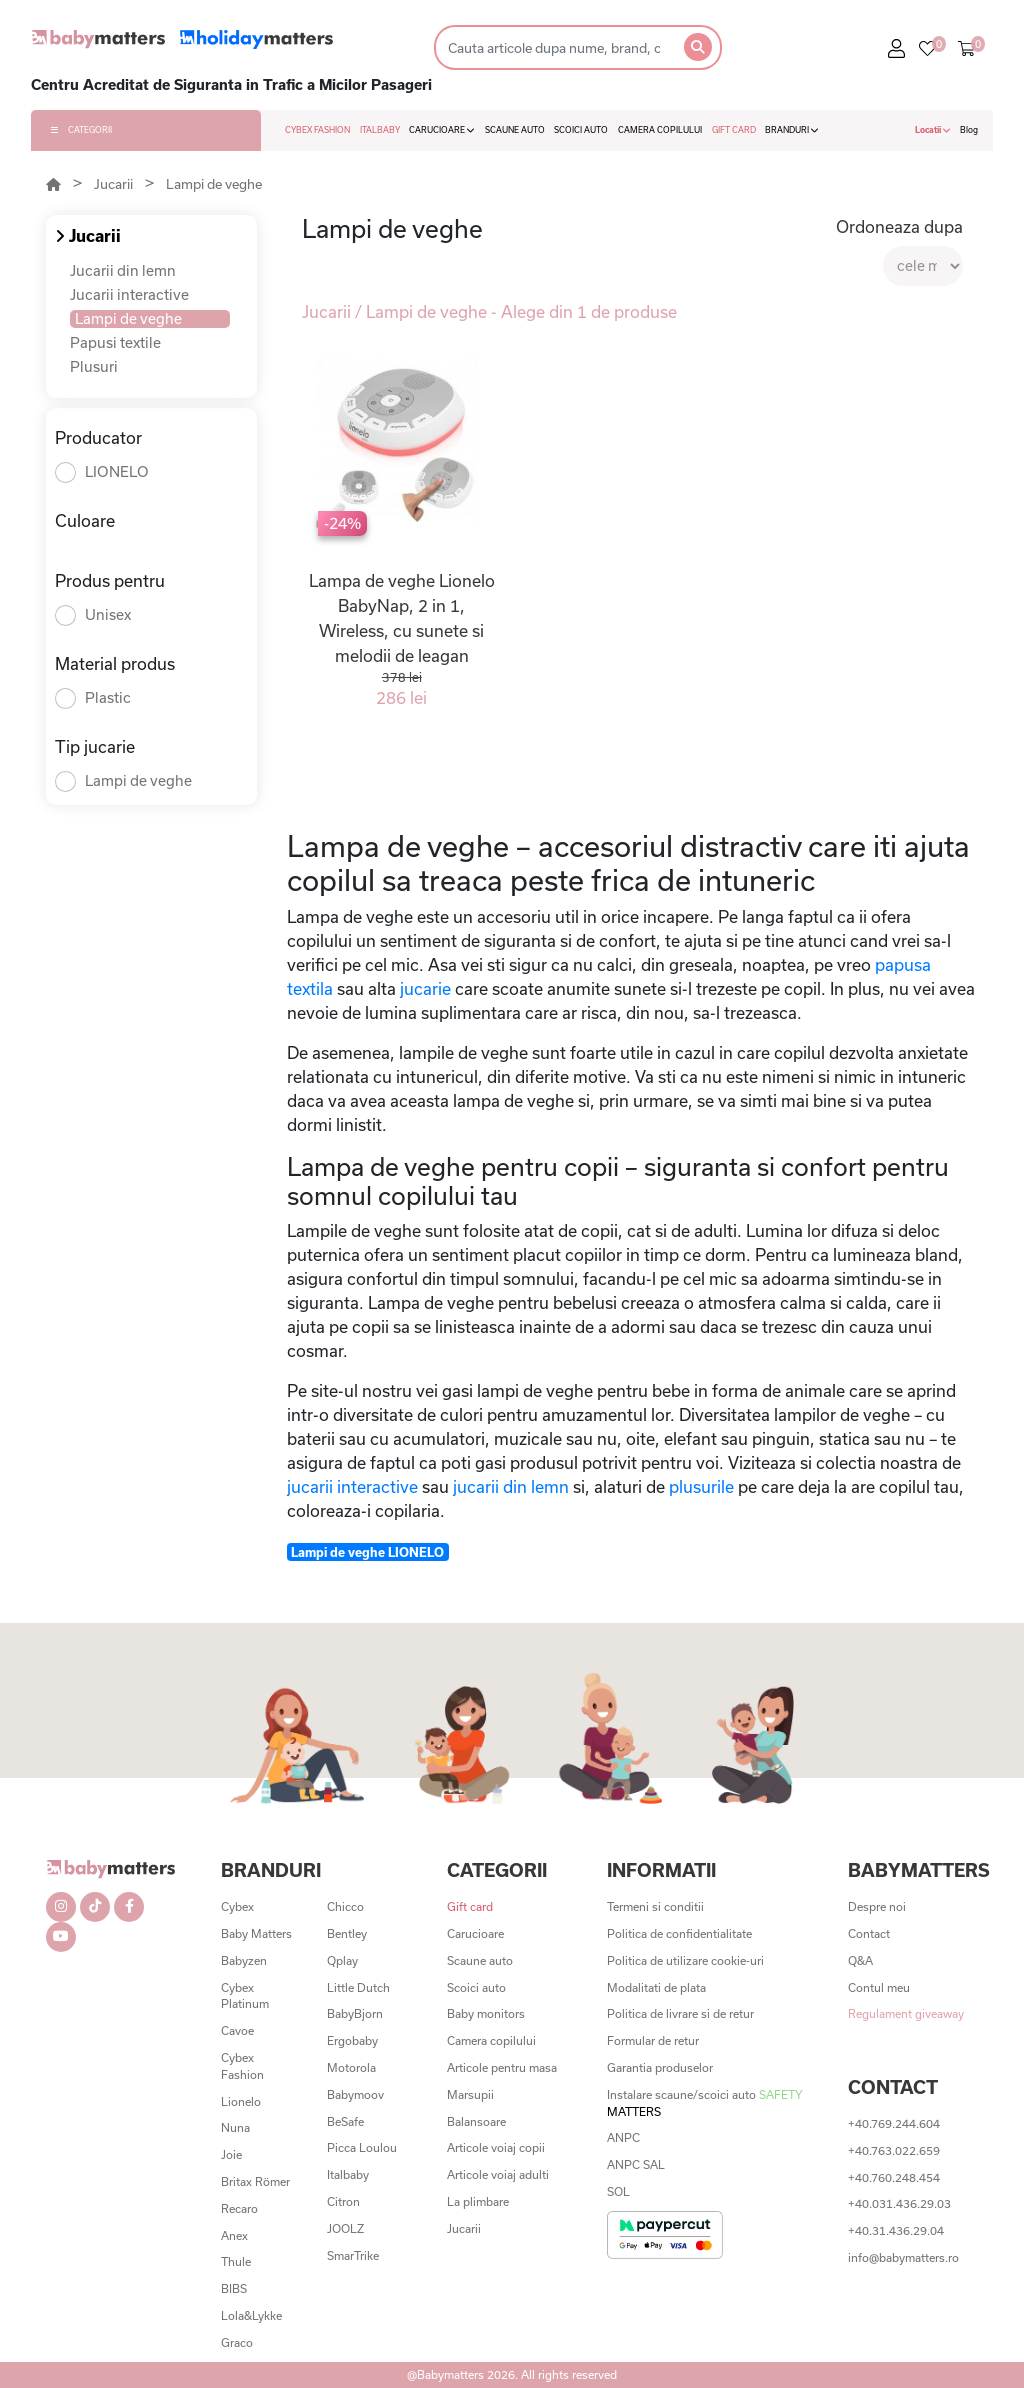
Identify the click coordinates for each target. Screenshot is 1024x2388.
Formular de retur (653, 2040)
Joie (231, 2154)
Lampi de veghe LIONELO (367, 1552)
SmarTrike (353, 2255)
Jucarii (113, 184)
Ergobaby (352, 2040)
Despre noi (877, 1906)
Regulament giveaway (906, 2013)
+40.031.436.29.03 (899, 2203)
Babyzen (244, 1960)
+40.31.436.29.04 (896, 2230)
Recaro (239, 2208)
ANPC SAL (636, 2164)
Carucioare (475, 1933)
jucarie (425, 988)
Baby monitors (486, 2013)
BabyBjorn (355, 2013)
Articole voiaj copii (496, 2147)
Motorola (351, 2067)
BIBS (234, 2288)
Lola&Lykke (251, 2315)
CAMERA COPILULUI (660, 130)
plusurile (703, 1486)
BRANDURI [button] (792, 130)
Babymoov (355, 2094)
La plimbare (478, 2201)
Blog (969, 130)
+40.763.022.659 (894, 2150)
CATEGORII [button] (81, 130)
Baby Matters (256, 1933)
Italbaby (348, 2174)
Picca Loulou (362, 2147)
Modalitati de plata (656, 1987)
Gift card (470, 1906)
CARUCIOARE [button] (442, 130)
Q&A (860, 1960)
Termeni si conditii (655, 1906)
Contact (869, 1933)
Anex (234, 2235)
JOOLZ (345, 2228)
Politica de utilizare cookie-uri (685, 1960)
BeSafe (345, 2121)
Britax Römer (255, 2181)
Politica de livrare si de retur (680, 2013)
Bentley (347, 1933)
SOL (618, 2191)
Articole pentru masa (502, 2067)
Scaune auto (480, 1960)
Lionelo (241, 2101)
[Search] (553, 47)
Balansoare (476, 2121)
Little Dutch (358, 1987)
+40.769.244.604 (894, 2123)
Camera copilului (491, 2040)
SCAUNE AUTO (515, 130)
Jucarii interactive (129, 294)
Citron (343, 2201)
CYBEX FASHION (317, 130)
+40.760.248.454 (894, 2177)
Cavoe (237, 2030)
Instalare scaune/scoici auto (705, 2103)
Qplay (342, 1960)
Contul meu (879, 1987)
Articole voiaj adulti (498, 2174)
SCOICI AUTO (581, 130)
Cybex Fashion (242, 2066)
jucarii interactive (354, 1486)
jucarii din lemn (513, 1486)
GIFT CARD (734, 130)
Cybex (237, 1906)
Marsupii (470, 2094)
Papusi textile (115, 342)
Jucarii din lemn (123, 270)
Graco (237, 2342)
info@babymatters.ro (903, 2257)
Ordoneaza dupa (899, 226)
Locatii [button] (933, 130)
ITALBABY (380, 130)
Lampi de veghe (214, 184)
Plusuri (94, 366)
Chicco (345, 1906)
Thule (236, 2261)
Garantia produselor (660, 2067)
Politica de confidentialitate (679, 1933)
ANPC (623, 2137)
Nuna (235, 2127)
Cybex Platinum (245, 1996)
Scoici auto (476, 1987)
